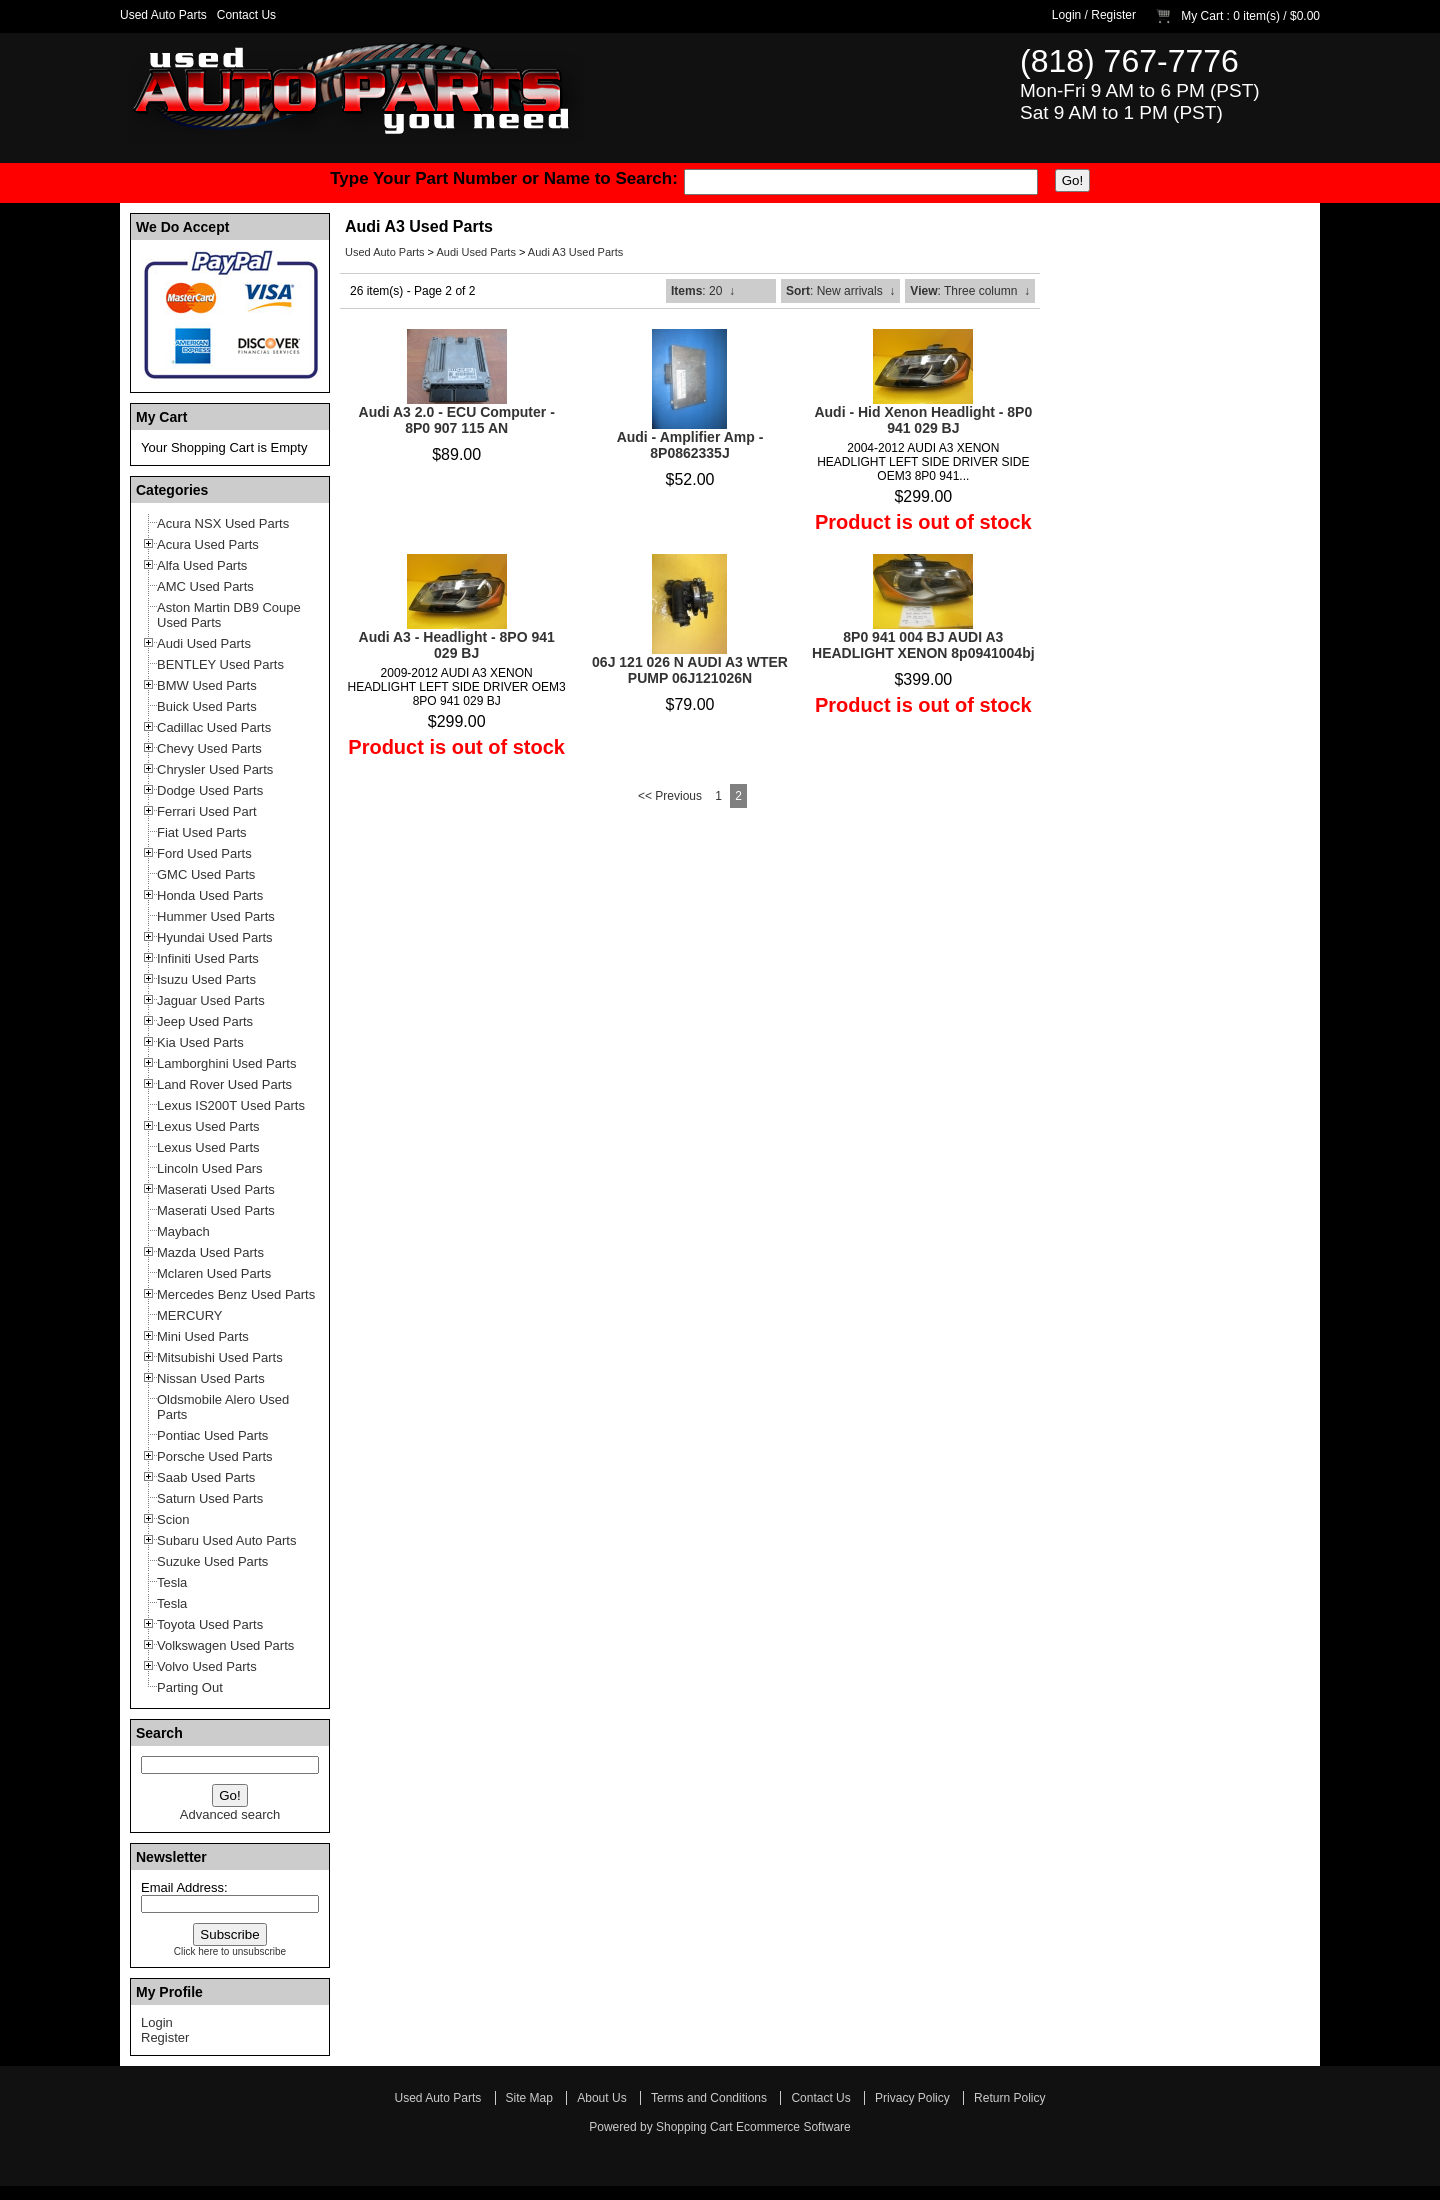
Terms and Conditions (709, 2098)
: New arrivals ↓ (840, 291)
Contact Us (246, 15)
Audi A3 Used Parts (575, 252)
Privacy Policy (912, 2098)
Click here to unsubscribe (230, 1951)
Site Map (529, 2098)
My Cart (1202, 16)
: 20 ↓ (703, 291)
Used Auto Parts (163, 15)
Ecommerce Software (793, 2127)
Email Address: (184, 1887)
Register (1113, 15)
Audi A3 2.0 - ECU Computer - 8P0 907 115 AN (457, 420)
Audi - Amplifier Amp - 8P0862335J (690, 445)
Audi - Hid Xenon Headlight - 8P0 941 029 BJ (923, 420)
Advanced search (230, 1814)
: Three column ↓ (970, 291)
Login (1066, 15)
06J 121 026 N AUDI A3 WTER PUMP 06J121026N (690, 670)
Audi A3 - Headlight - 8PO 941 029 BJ (457, 645)
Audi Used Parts (475, 252)
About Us (601, 2098)
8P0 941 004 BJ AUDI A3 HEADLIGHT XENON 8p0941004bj (923, 645)
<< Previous (670, 796)
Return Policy (1009, 2098)
